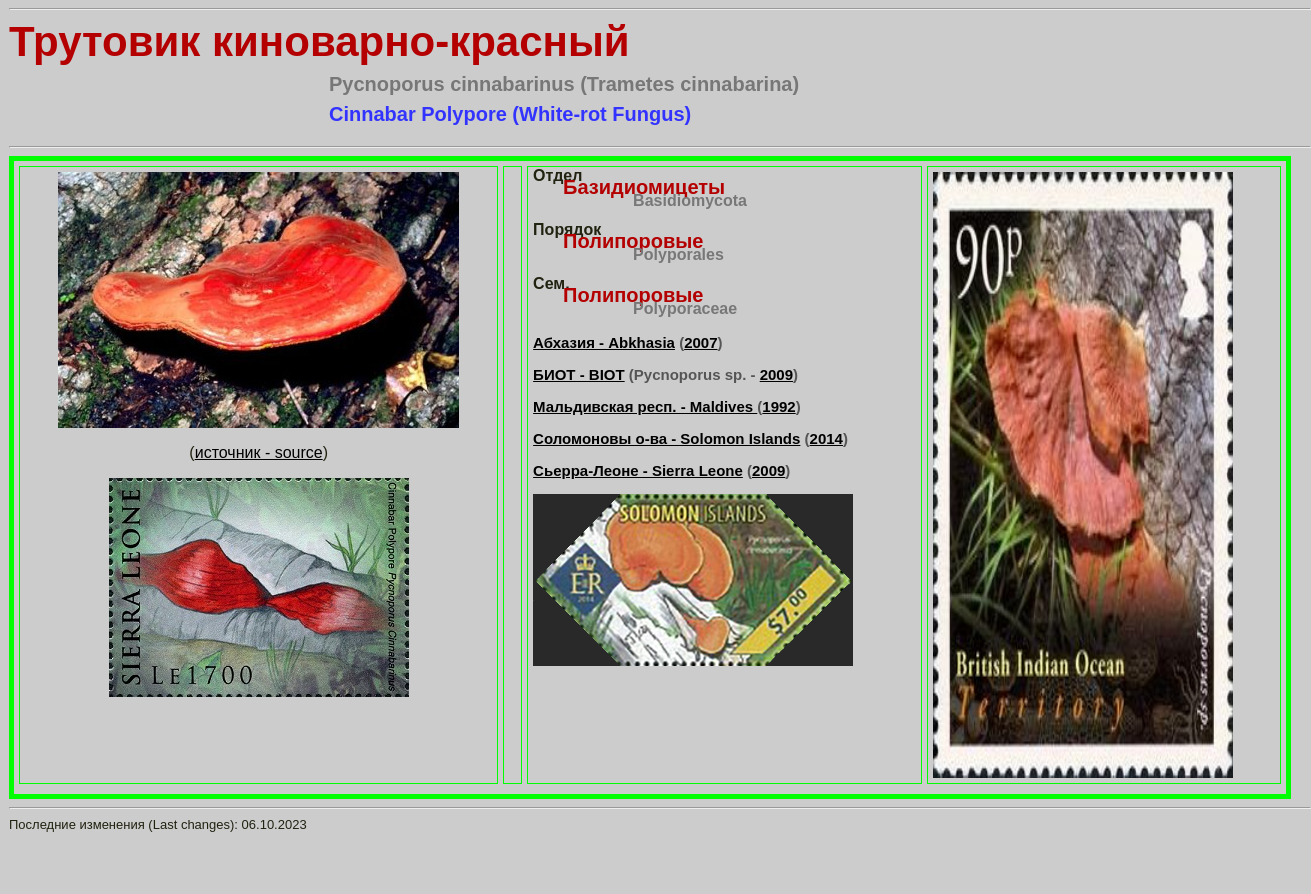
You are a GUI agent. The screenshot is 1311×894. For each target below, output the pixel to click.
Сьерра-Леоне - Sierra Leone (638, 470)
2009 (776, 374)
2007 (700, 342)
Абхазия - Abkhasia (604, 342)
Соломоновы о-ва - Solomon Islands (666, 438)
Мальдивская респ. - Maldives (645, 406)
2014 (826, 438)
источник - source (259, 452)
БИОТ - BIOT (579, 374)
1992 (778, 406)
